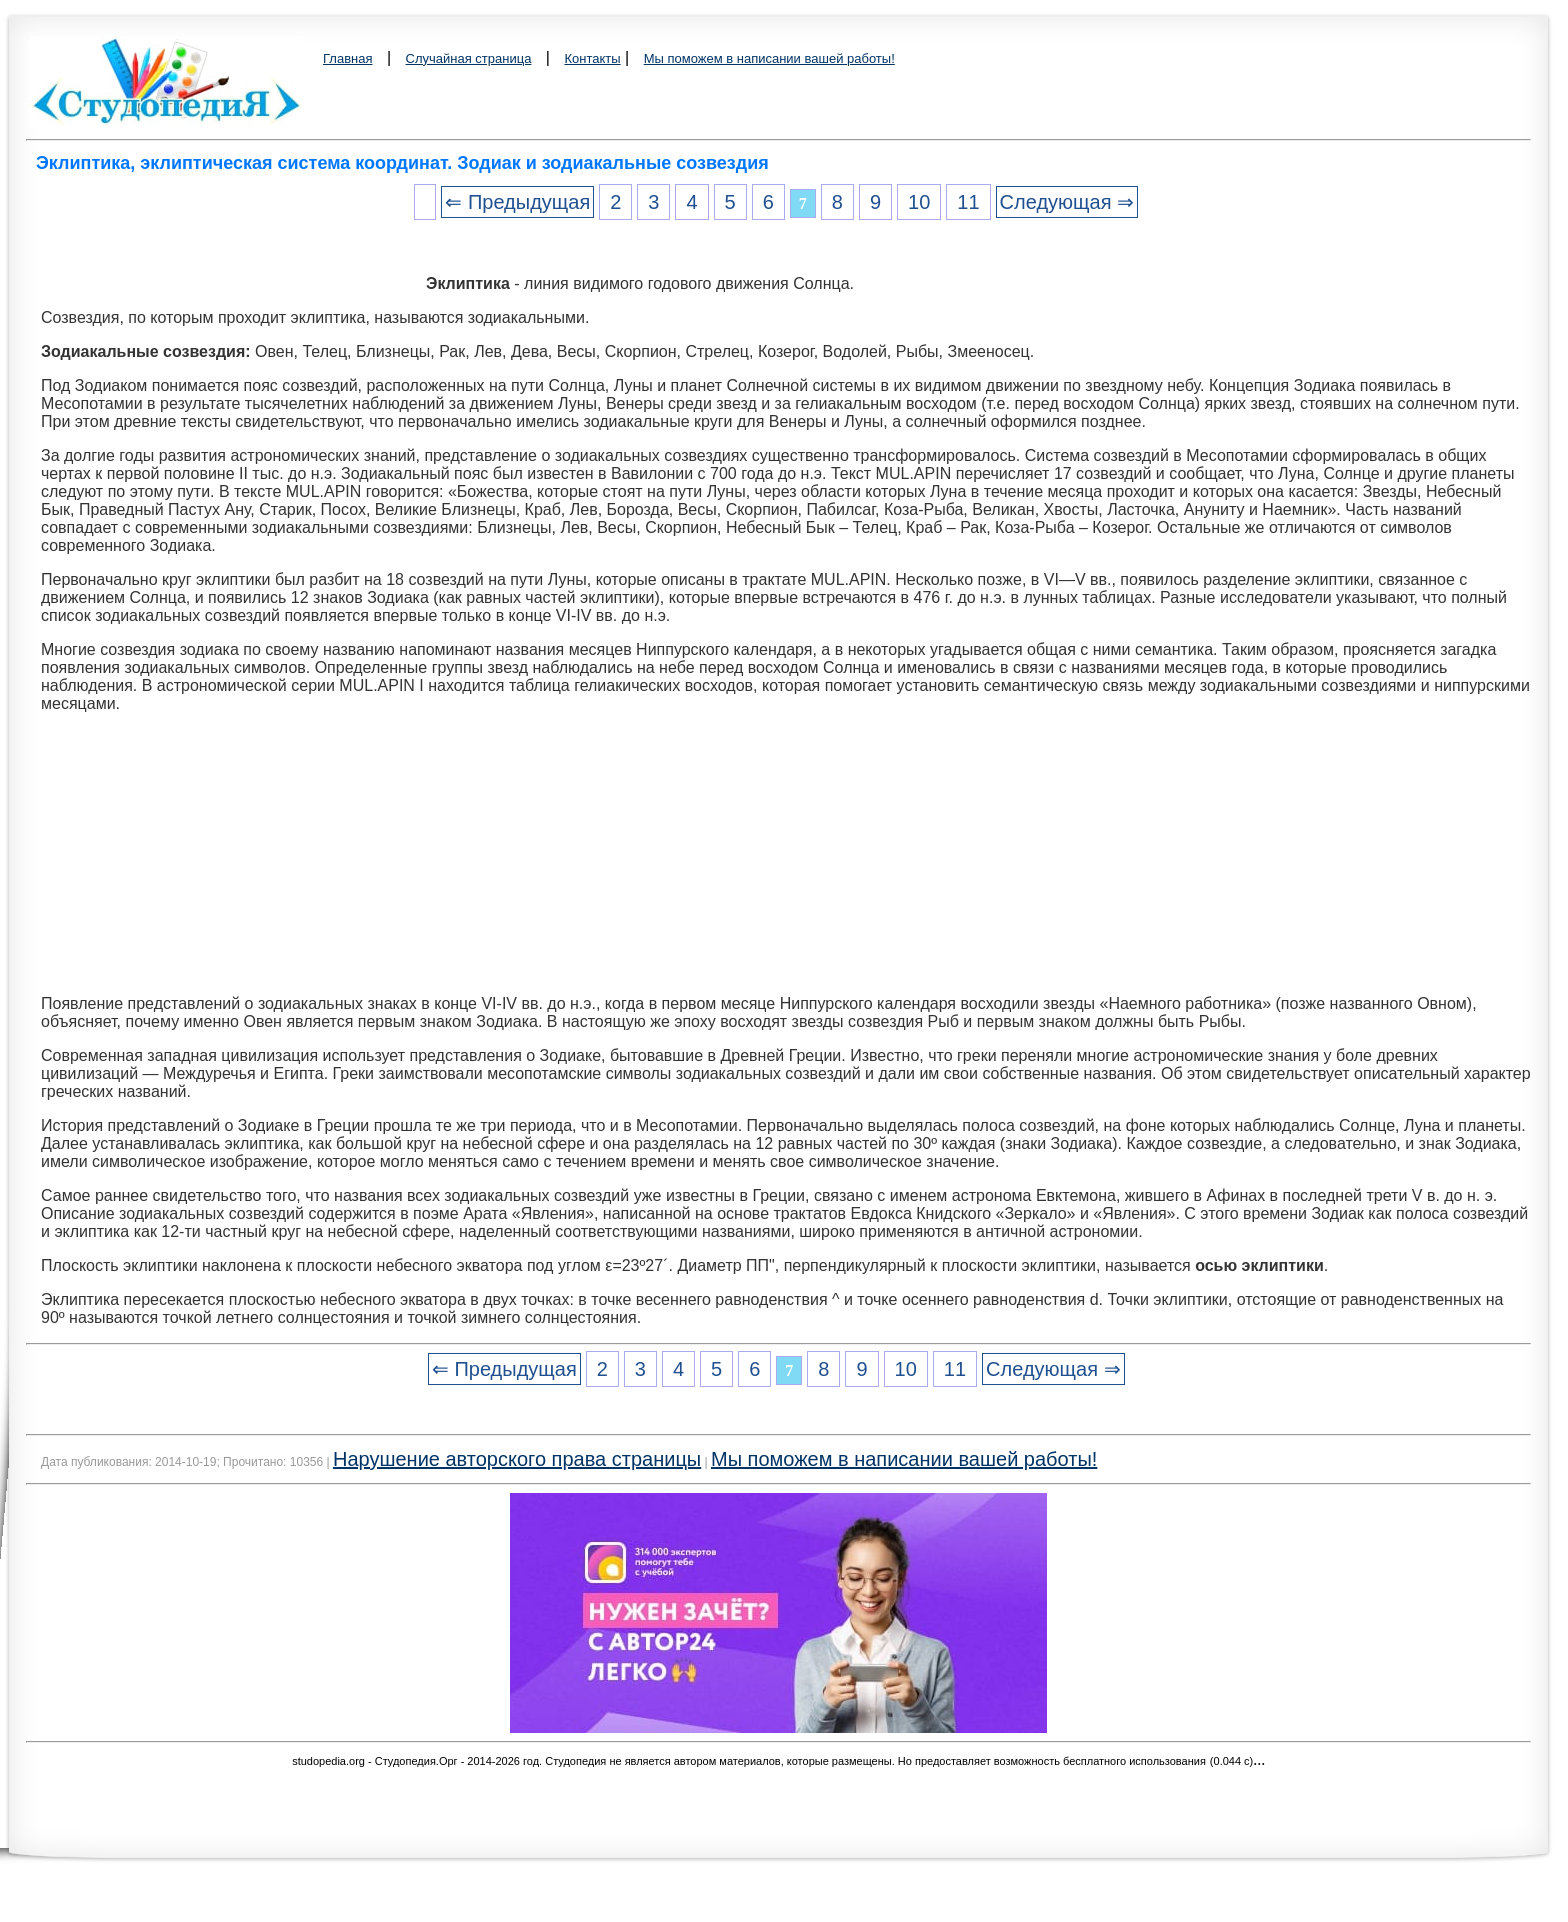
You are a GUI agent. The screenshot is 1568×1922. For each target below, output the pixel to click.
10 (919, 202)
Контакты (592, 58)
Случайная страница (469, 58)
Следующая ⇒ (1067, 202)
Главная (347, 58)
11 (968, 202)
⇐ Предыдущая (517, 202)
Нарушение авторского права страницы (517, 1459)
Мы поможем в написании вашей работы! (769, 58)
